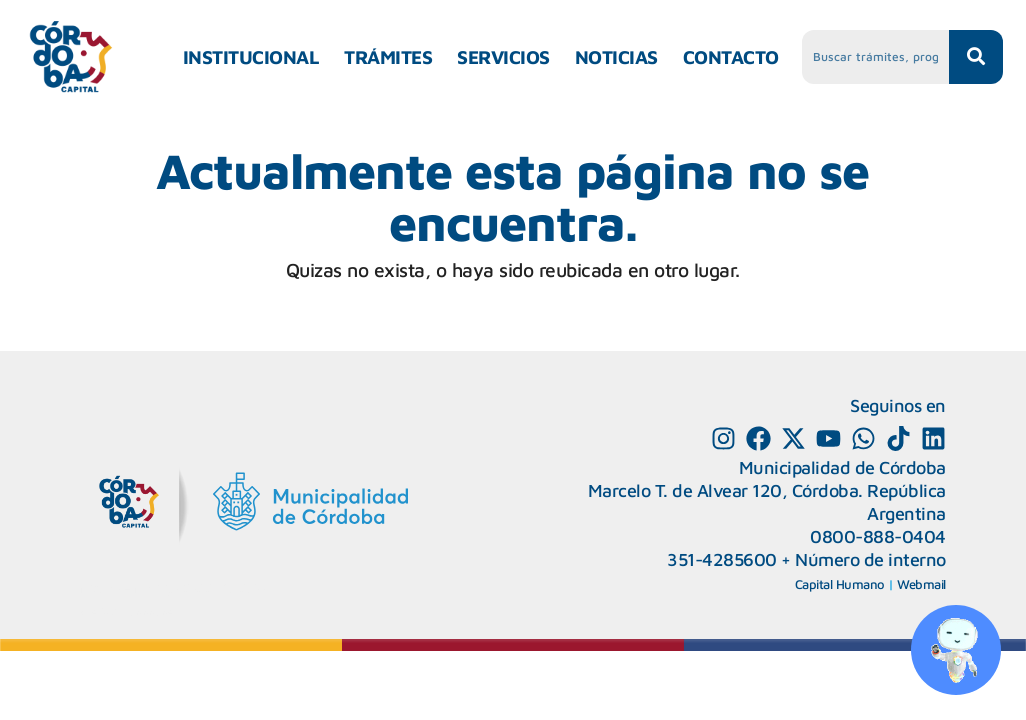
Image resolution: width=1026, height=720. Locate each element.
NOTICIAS (616, 57)
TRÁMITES (388, 57)
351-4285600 (722, 559)
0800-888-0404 (878, 536)
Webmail (921, 584)
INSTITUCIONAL (251, 57)
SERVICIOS (503, 57)
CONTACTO (731, 57)
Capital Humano (840, 584)
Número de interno (870, 559)
